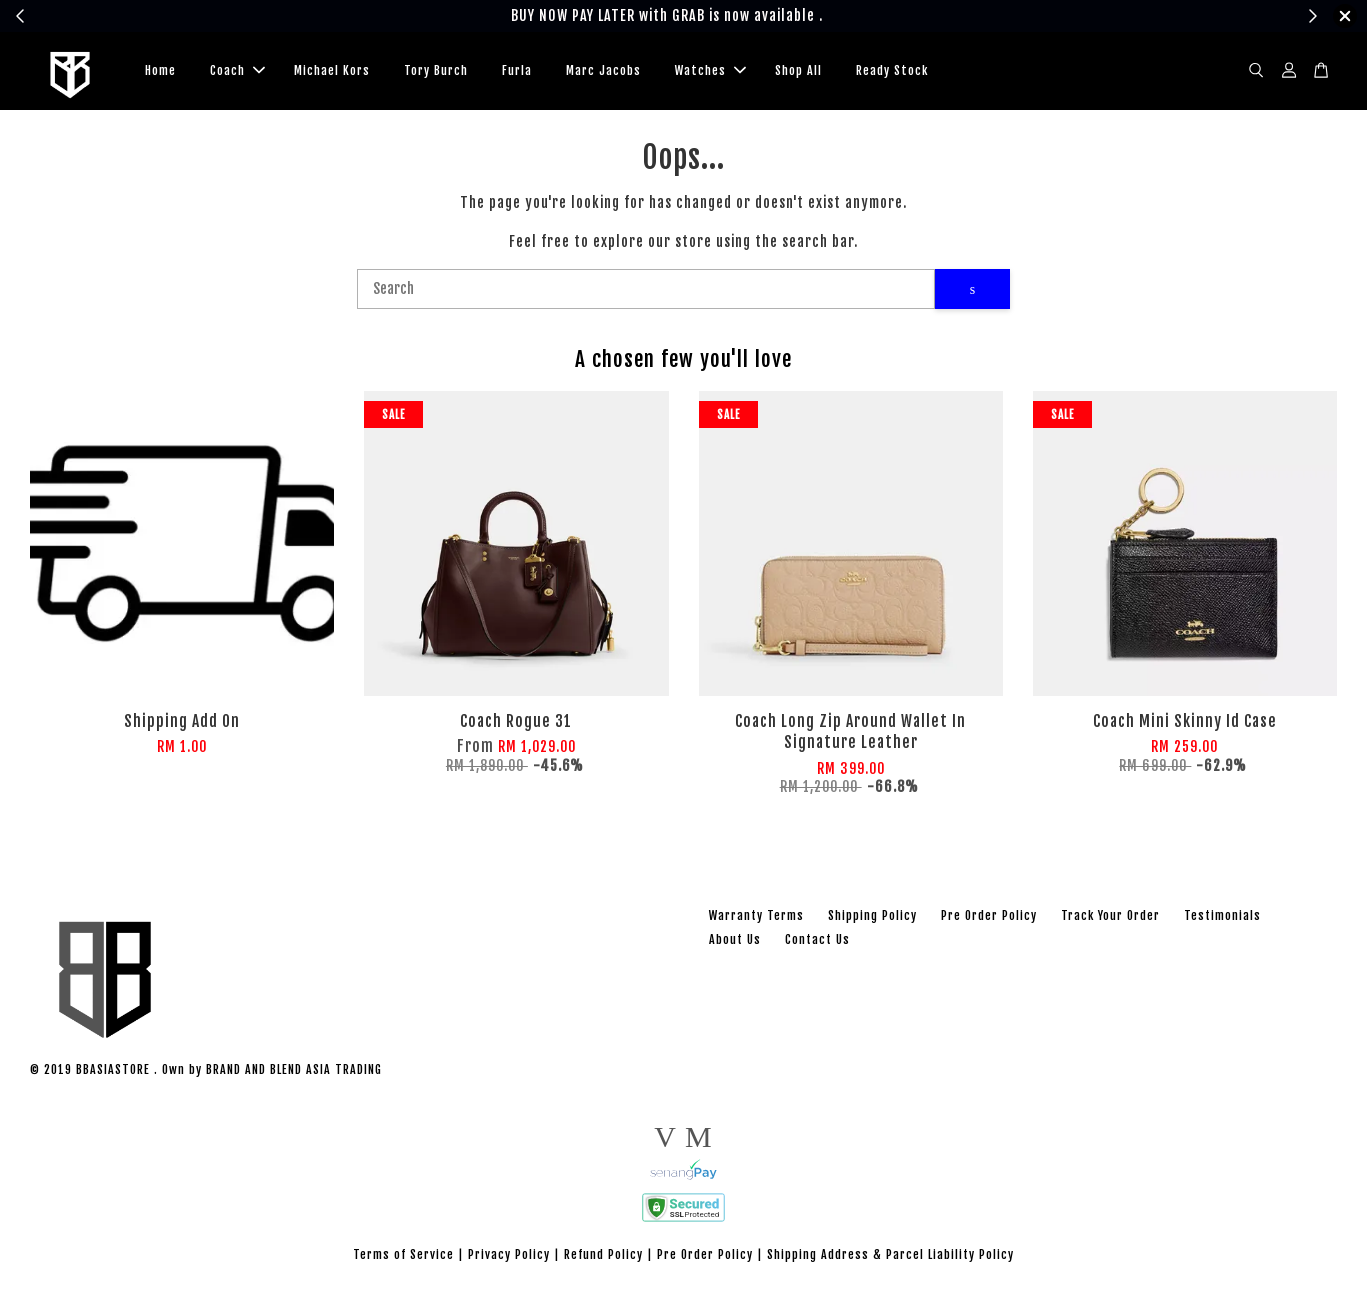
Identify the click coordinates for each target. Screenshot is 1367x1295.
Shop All (798, 70)
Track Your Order (1110, 915)
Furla (517, 70)
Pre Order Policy (989, 915)
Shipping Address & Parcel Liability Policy (890, 1254)
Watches (710, 70)
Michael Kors (332, 70)
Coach (237, 70)
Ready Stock (892, 70)
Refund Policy (603, 1254)
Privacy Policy (509, 1254)
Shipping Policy (872, 915)
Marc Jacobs (603, 70)
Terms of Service (403, 1254)
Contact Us (817, 939)
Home (160, 70)
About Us (735, 939)
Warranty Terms (756, 915)
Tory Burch (436, 70)
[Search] (646, 289)
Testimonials (1222, 915)
